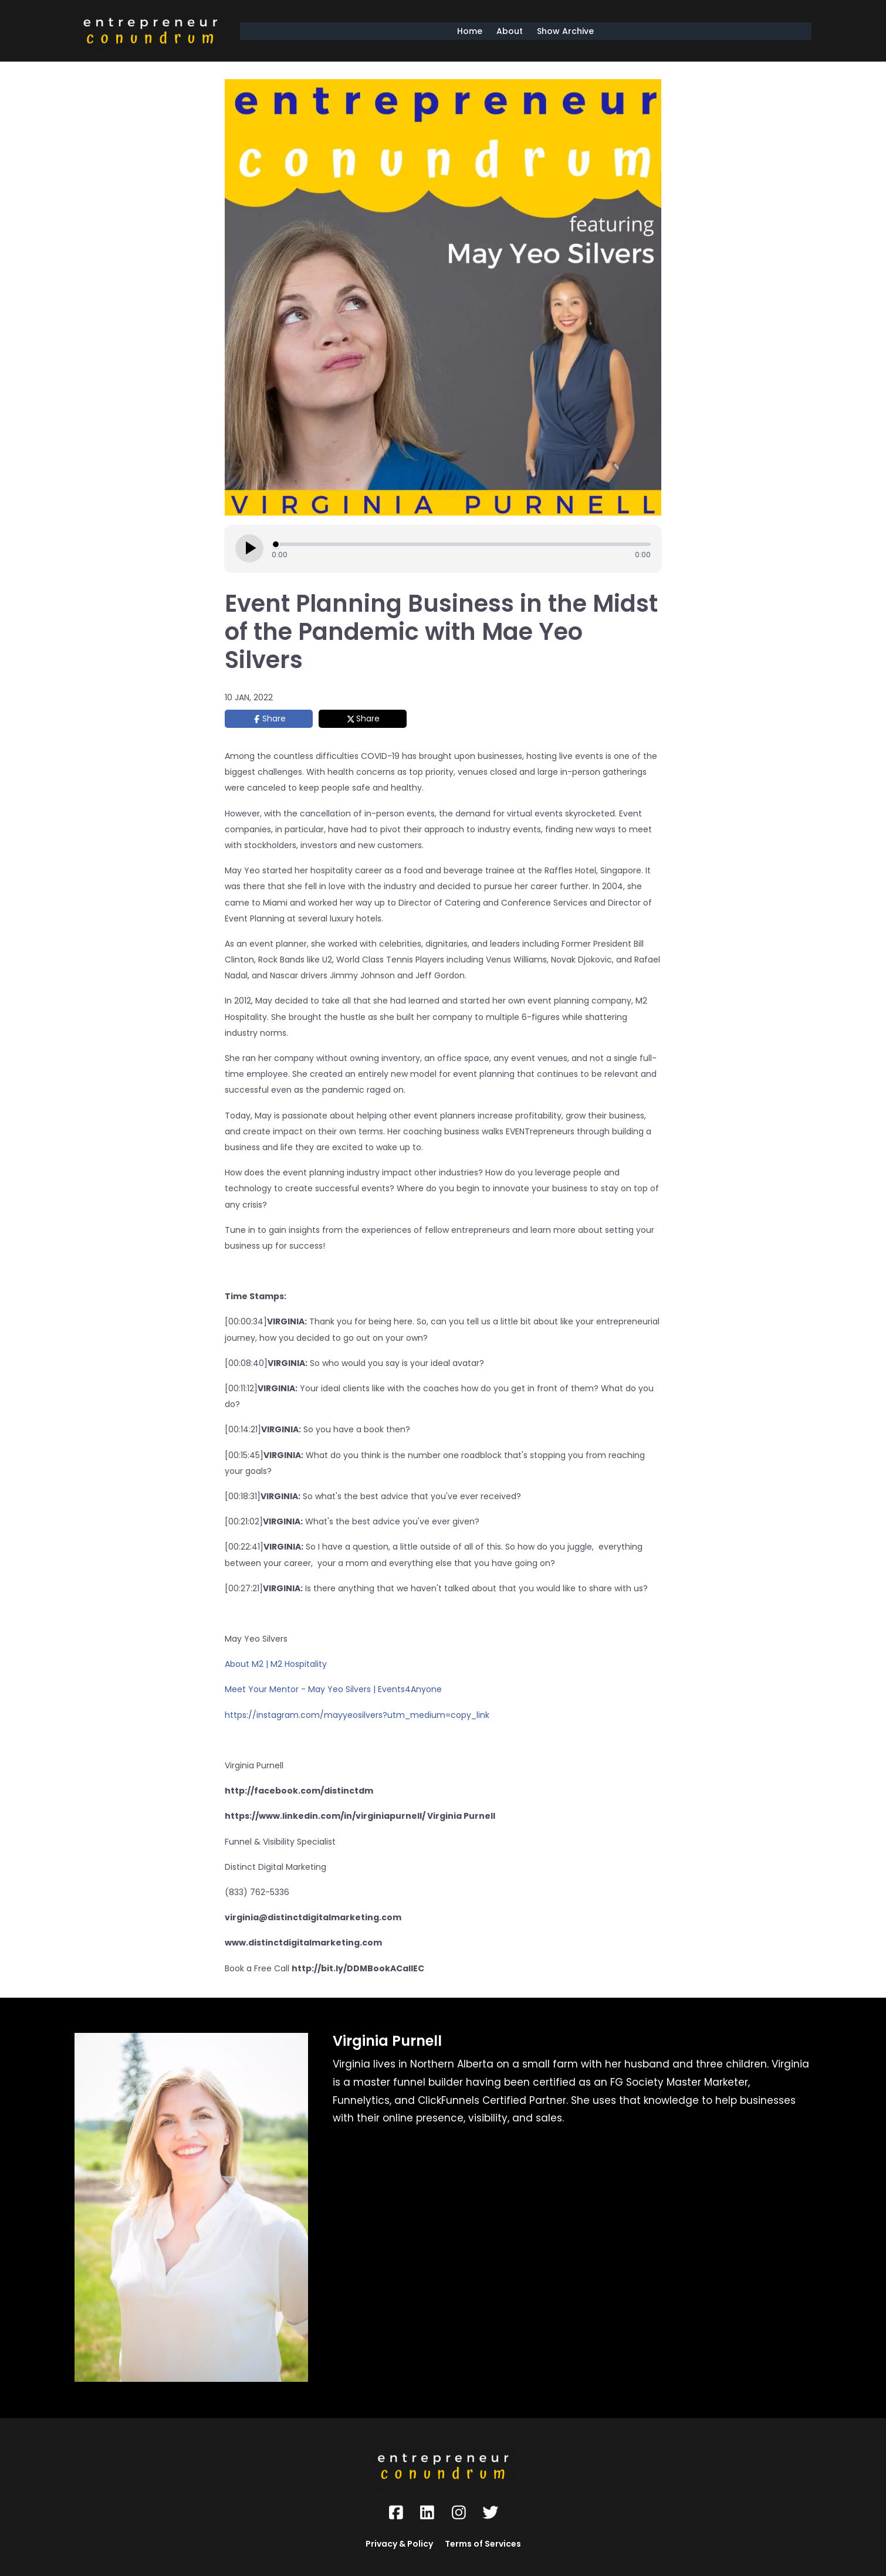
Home (469, 31)
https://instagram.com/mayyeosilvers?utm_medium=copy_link (357, 1715)
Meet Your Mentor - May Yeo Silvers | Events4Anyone (333, 1689)
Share (274, 718)
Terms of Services (483, 2544)
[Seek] (461, 544)
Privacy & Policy (399, 2544)
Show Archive (565, 31)
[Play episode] (249, 548)
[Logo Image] (150, 31)
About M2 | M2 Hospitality (276, 1664)
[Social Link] (396, 2512)
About (509, 31)
